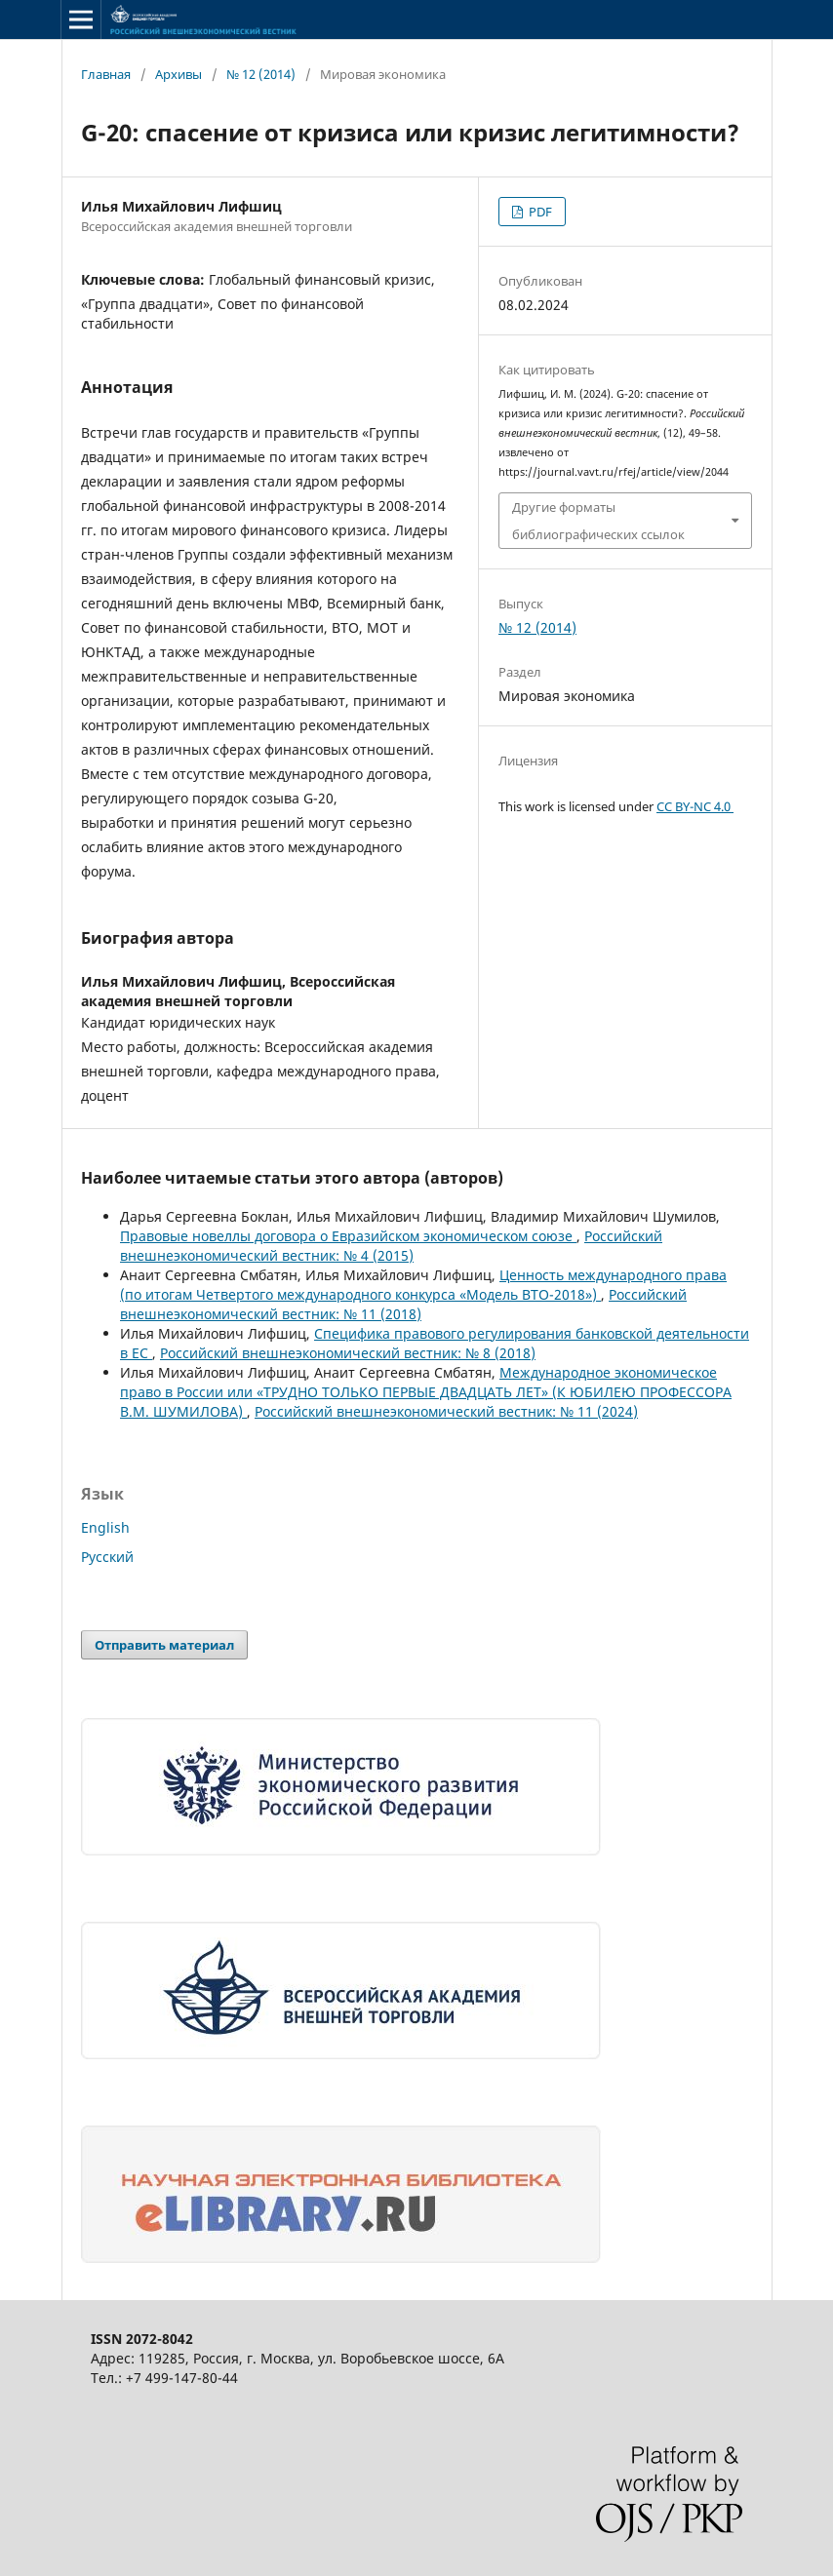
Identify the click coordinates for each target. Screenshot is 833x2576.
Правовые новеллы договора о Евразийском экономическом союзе (348, 1236)
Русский (107, 1556)
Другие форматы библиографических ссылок (598, 520)
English (105, 1527)
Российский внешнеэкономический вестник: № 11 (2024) (446, 1411)
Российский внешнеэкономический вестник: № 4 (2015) (391, 1246)
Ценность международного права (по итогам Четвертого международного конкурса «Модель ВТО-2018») (423, 1285)
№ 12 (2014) (261, 74)
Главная (106, 74)
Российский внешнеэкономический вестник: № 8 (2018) (348, 1353)
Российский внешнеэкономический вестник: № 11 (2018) (403, 1304)
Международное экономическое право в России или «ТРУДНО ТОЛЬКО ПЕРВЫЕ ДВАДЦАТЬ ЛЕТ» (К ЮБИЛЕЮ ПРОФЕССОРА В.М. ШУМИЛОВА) (426, 1392)
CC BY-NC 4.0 (695, 806)
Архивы (178, 74)
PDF (539, 211)
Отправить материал (164, 1645)
